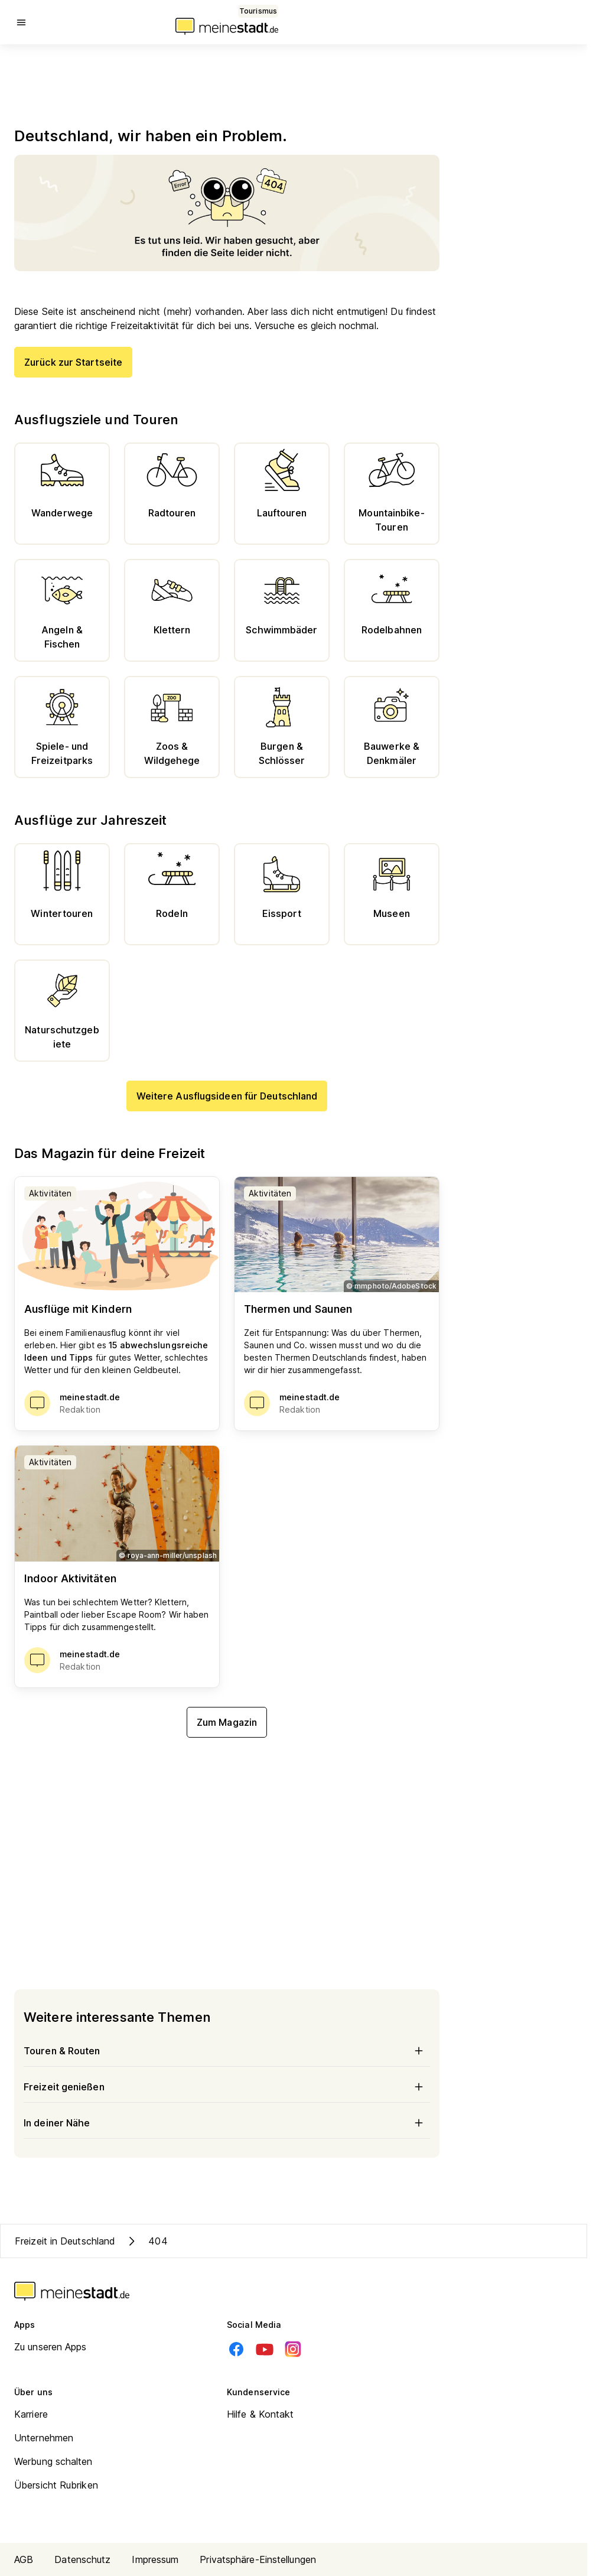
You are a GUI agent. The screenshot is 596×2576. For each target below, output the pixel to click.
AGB (23, 2559)
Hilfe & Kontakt (260, 2414)
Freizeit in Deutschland (65, 2241)
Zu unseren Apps (50, 2347)
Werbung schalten (53, 2461)
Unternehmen (43, 2438)
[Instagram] (293, 2349)
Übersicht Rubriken (56, 2485)
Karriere (31, 2414)
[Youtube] (264, 2349)
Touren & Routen (227, 2051)
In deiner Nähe (227, 2123)
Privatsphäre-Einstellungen (258, 2559)
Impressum (155, 2559)
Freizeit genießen (227, 2087)
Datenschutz (82, 2559)
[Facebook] (236, 2349)
